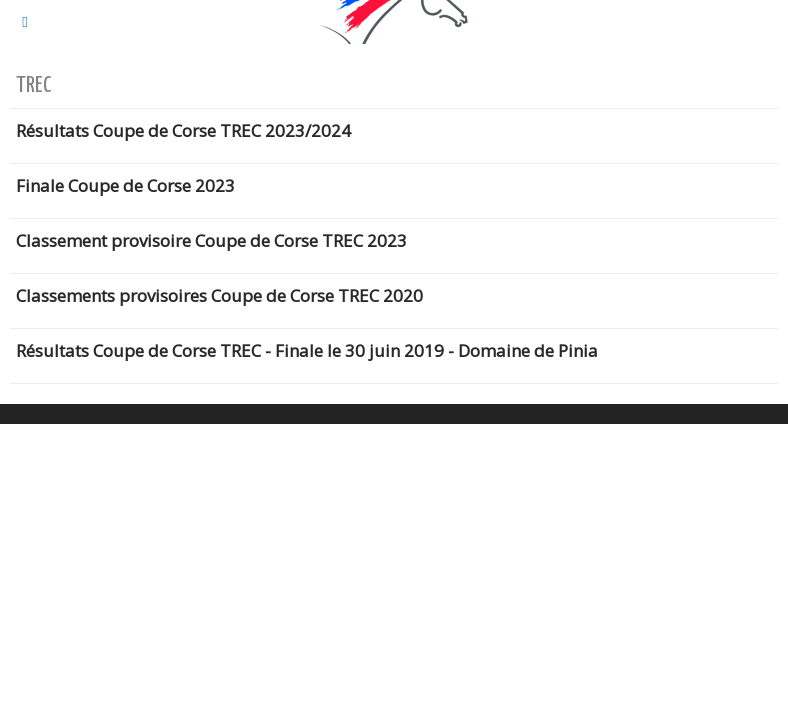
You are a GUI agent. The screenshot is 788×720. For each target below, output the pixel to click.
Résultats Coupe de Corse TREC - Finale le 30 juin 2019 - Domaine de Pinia (307, 350)
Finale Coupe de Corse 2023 (125, 185)
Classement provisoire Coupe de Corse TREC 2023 (211, 240)
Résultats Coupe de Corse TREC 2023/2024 (183, 130)
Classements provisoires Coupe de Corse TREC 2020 (219, 295)
